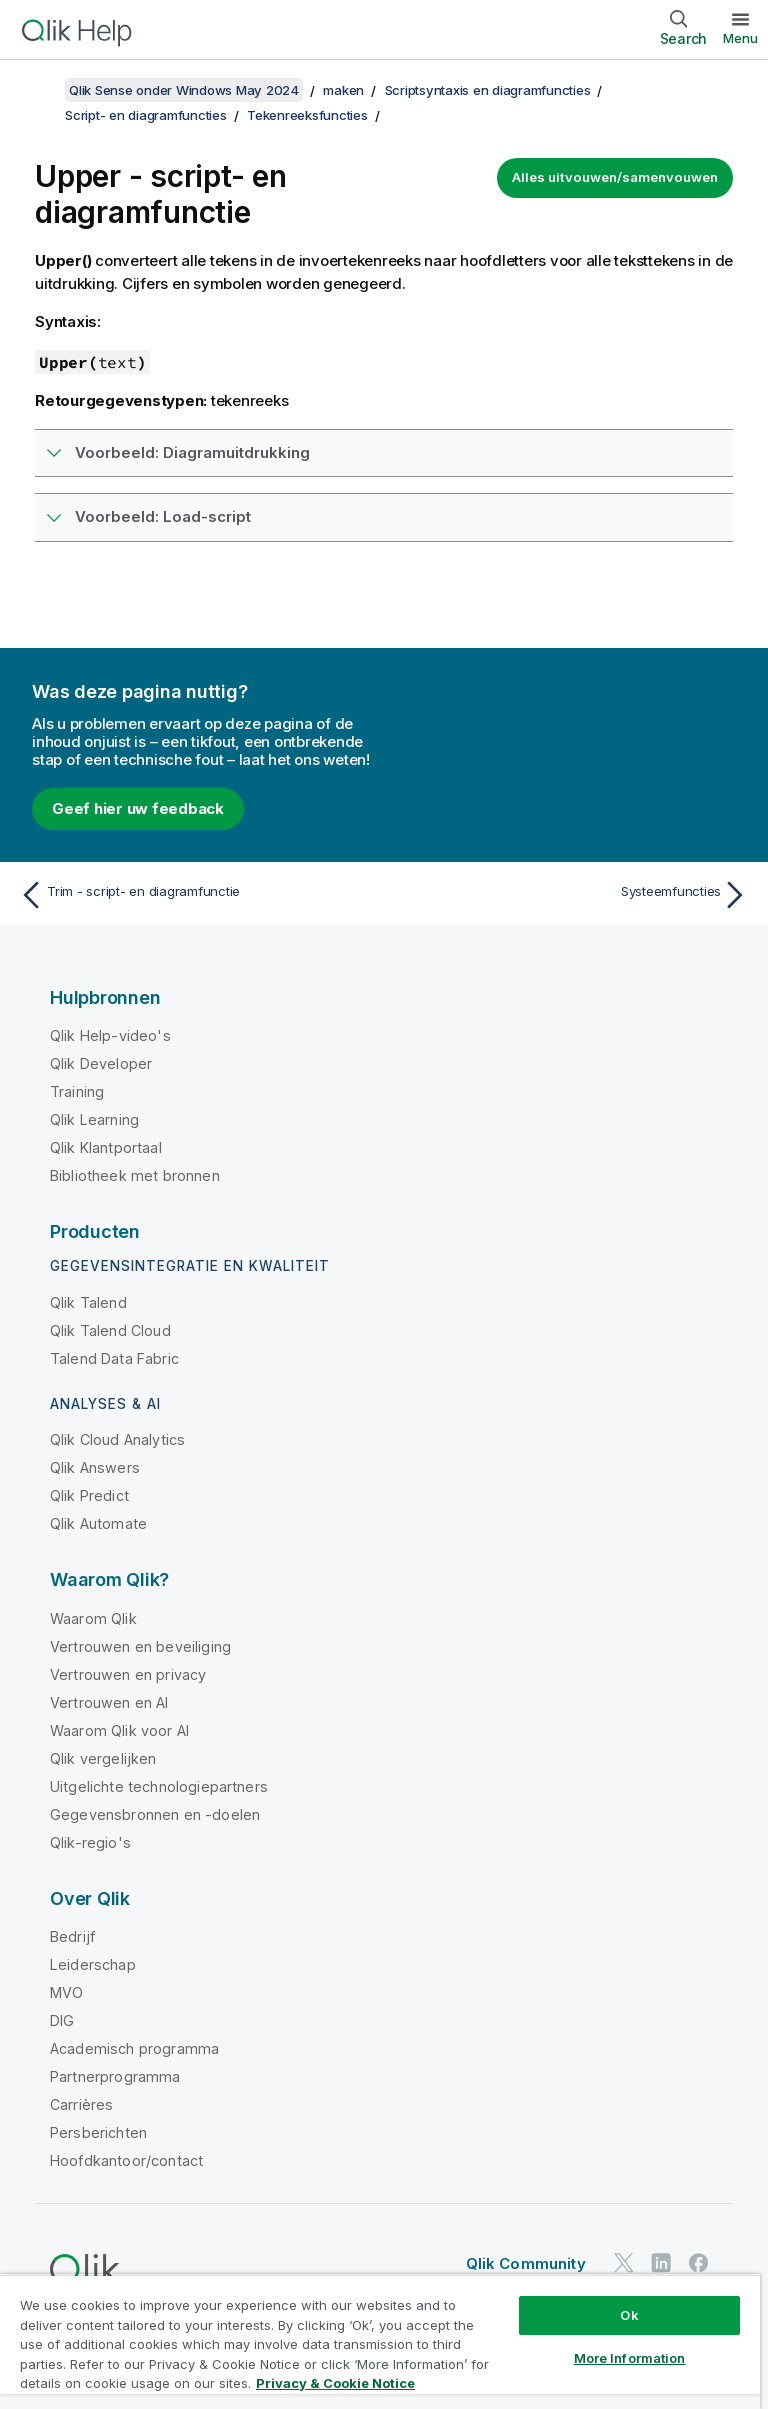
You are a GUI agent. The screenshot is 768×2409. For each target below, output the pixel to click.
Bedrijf (72, 1936)
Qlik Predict (89, 1495)
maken (343, 90)
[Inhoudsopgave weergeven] (40, 90)
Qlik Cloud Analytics (117, 1439)
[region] (380, 2341)
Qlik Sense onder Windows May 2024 (184, 90)
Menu (740, 38)
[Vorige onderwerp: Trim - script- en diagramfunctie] (196, 895)
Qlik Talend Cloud (110, 1330)
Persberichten (98, 2132)
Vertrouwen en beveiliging (140, 1646)
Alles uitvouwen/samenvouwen (615, 177)
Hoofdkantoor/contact (126, 2160)
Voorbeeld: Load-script (163, 516)
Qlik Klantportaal (106, 1147)
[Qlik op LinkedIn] (661, 2262)
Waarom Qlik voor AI (119, 1730)
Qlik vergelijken (103, 1758)
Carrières (81, 2104)
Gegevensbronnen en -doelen (155, 1814)
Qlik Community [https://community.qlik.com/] (526, 2263)
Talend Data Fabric (114, 1358)
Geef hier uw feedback (138, 808)
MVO (66, 1992)
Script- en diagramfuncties (146, 115)
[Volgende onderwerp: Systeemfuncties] (572, 895)
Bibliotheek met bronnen (135, 1175)
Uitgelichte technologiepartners (159, 1786)
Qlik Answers (95, 1467)
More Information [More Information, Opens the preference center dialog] (630, 2358)
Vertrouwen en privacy (128, 1674)
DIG (62, 2020)
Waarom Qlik (93, 1618)
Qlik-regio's (90, 1842)
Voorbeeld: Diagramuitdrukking (192, 452)
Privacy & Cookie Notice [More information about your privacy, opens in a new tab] (335, 2383)
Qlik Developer (101, 1063)
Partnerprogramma (115, 2076)
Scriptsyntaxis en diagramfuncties (488, 90)
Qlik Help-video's (110, 1035)
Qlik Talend (88, 1302)
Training (77, 1091)
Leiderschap (93, 1964)
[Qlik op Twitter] (624, 2262)
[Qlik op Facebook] (699, 2262)
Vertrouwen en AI (109, 1702)
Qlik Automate (98, 1523)
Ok (629, 2315)
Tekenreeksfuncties (307, 115)
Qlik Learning (94, 1119)
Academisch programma (134, 2048)
